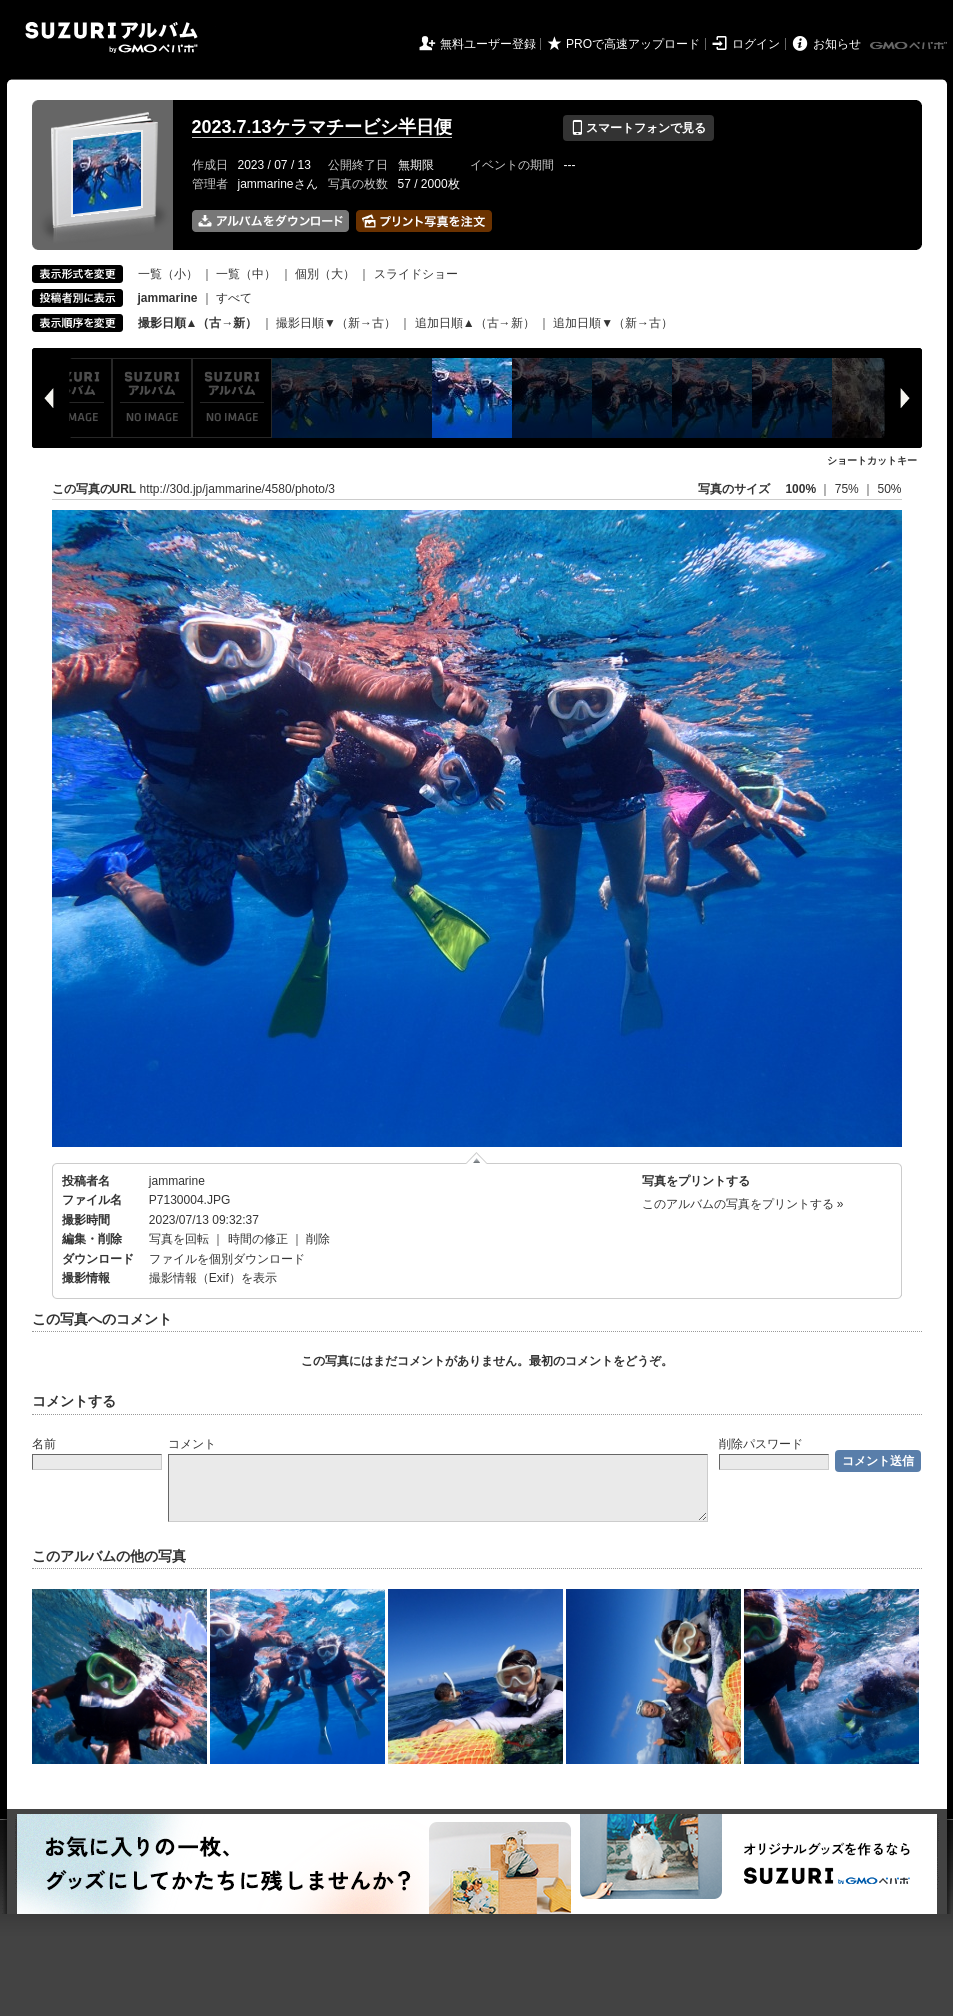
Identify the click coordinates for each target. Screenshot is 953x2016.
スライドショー (416, 274)
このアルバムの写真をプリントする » (743, 1204)
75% (848, 489)
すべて (234, 298)
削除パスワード (761, 1444)
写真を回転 (179, 1239)
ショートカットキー (872, 460)
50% (889, 489)
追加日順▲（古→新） (475, 323)
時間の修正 (258, 1239)
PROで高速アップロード (633, 44)
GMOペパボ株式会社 (910, 46)
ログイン (756, 44)
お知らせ (837, 44)
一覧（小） (168, 274)
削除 (318, 1239)
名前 (44, 1444)
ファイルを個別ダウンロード (227, 1259)
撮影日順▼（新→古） (336, 323)
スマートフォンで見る (638, 128)
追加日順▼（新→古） (613, 323)
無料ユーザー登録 (488, 44)
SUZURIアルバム (111, 37)
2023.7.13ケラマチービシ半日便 (322, 127)
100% (800, 489)
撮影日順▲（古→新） (198, 323)
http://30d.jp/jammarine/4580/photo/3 (237, 489)
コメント (192, 1444)
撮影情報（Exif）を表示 (213, 1278)
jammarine (177, 1181)
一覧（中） (246, 274)
